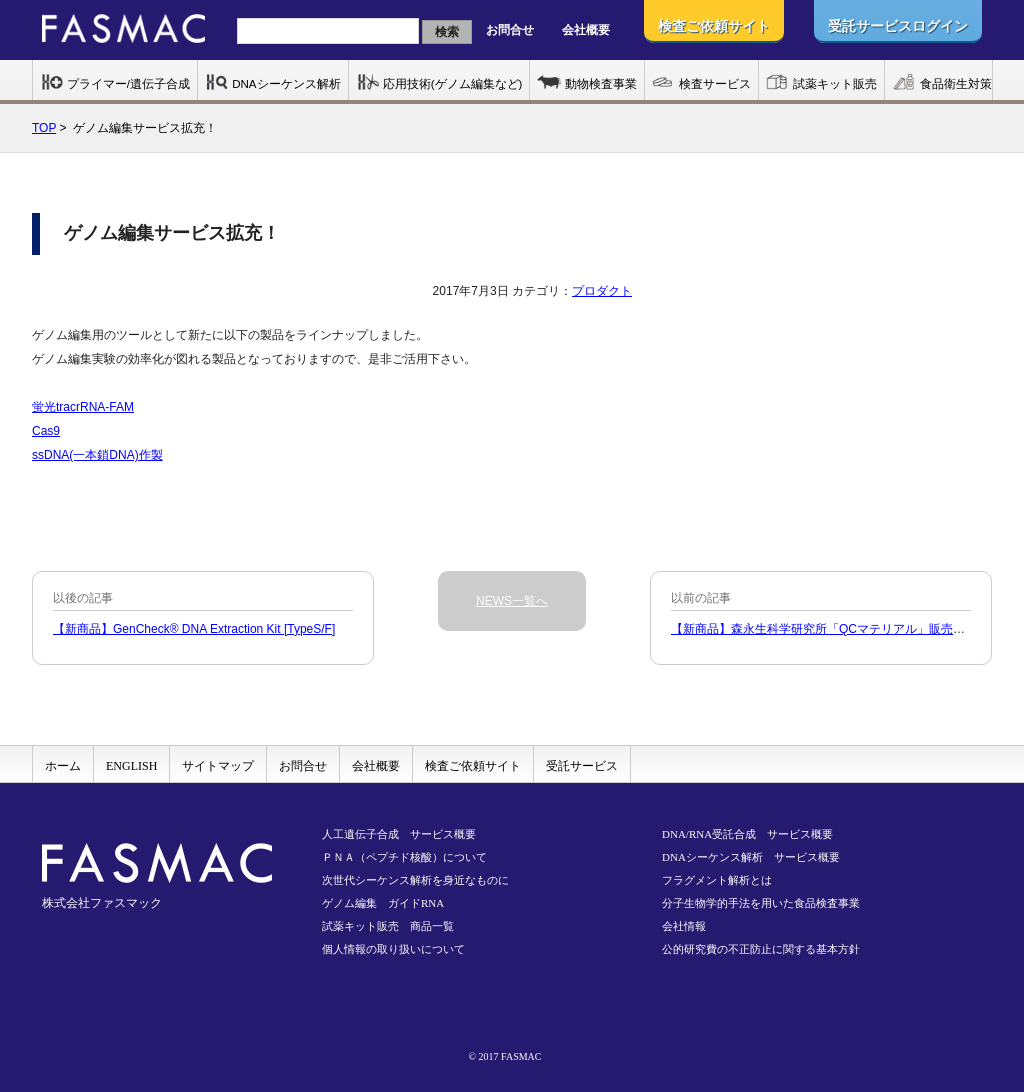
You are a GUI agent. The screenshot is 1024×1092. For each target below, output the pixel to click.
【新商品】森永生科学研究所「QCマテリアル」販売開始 (824, 629)
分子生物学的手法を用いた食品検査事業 (761, 903)
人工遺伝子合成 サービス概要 (399, 834)
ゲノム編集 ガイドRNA (383, 903)
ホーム (63, 766)
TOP (44, 128)
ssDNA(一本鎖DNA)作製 (97, 455)
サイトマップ (218, 766)
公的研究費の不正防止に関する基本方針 (761, 949)
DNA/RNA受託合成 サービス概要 (747, 834)
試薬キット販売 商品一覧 (388, 926)
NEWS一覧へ (512, 601)
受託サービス (582, 766)
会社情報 (684, 926)
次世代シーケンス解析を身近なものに (415, 880)
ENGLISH (131, 766)
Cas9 (46, 431)
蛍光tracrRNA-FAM (83, 407)
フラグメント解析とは (717, 880)
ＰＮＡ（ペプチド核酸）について (404, 857)
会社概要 (586, 30)
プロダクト (602, 291)
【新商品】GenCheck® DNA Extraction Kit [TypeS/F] (194, 629)
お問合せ (510, 30)
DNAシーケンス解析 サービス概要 (751, 857)
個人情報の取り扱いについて (393, 949)
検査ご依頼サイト (473, 766)
